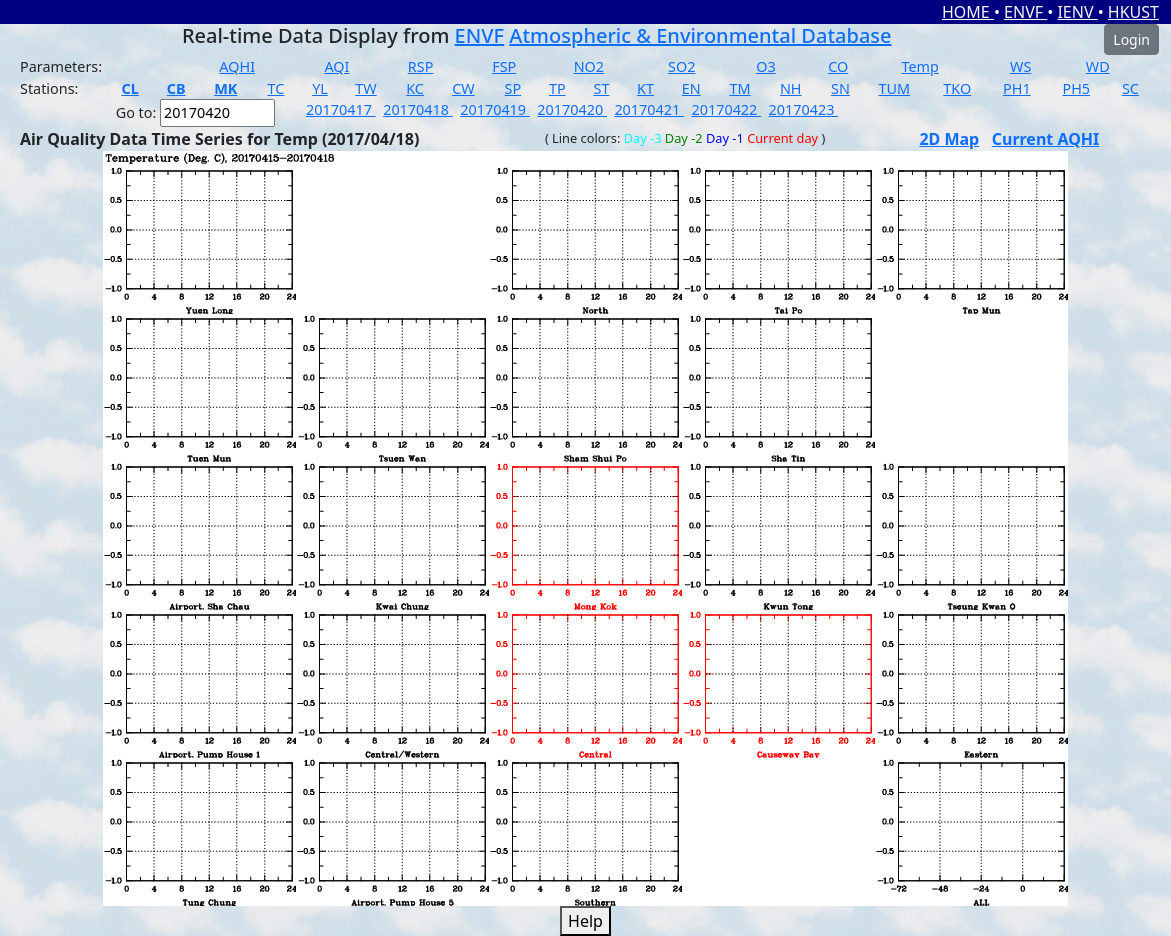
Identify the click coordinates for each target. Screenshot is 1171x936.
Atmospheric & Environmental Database (700, 35)
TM (739, 88)
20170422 (726, 109)
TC (275, 88)
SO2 (681, 66)
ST (602, 88)
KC (415, 88)
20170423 (804, 109)
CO (838, 66)
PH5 (1076, 88)
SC (1130, 88)
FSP (504, 66)
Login (1131, 39)
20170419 (495, 109)
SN (840, 88)
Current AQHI (1046, 139)
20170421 (649, 109)
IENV (1077, 12)
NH (791, 88)
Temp (920, 66)
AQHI (237, 66)
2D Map (949, 139)
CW (463, 88)
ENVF (1025, 12)
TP (557, 88)
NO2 (589, 66)
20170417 (341, 109)
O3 (765, 66)
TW (365, 88)
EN (691, 88)
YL (320, 88)
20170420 (572, 109)
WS (1020, 66)
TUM (895, 88)
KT (645, 88)
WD (1098, 66)
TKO (957, 88)
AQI (336, 66)
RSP (421, 66)
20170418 (418, 109)
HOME (968, 12)
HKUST (1133, 12)
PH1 (1017, 88)
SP (513, 88)
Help (585, 921)
